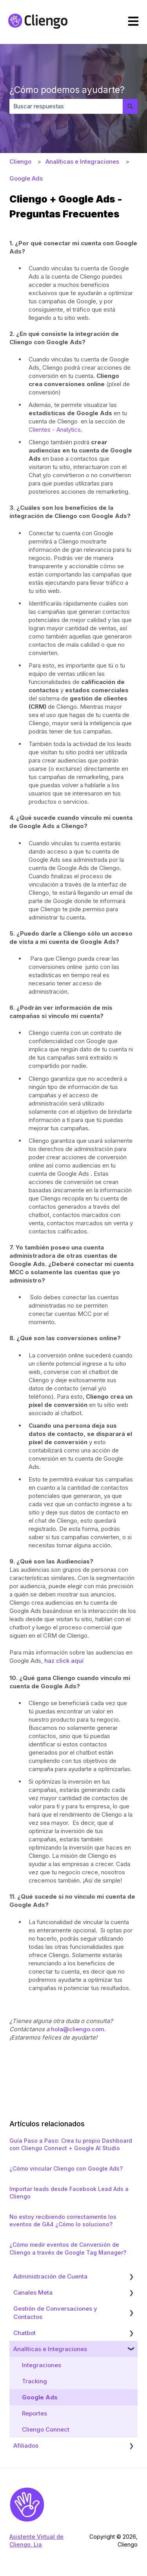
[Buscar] (130, 106)
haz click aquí (64, 1660)
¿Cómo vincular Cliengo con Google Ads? (66, 2168)
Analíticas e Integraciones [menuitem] (50, 2349)
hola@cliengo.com (77, 2029)
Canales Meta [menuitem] (33, 2292)
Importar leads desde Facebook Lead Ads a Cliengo (69, 2193)
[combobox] (66, 106)
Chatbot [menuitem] (24, 2333)
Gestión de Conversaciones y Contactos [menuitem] (55, 2313)
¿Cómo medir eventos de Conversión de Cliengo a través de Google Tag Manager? (67, 2248)
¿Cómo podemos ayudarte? (67, 89)
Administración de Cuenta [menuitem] (50, 2276)
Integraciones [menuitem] (41, 2365)
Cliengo (20, 161)
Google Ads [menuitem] (40, 2397)
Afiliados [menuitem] (25, 2445)
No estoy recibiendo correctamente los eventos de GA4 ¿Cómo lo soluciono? (62, 2220)
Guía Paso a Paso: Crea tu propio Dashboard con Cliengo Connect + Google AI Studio (70, 2144)
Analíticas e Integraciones (82, 161)
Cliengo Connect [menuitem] (45, 2429)
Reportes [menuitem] (34, 2413)
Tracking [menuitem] (34, 2381)
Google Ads (26, 178)
